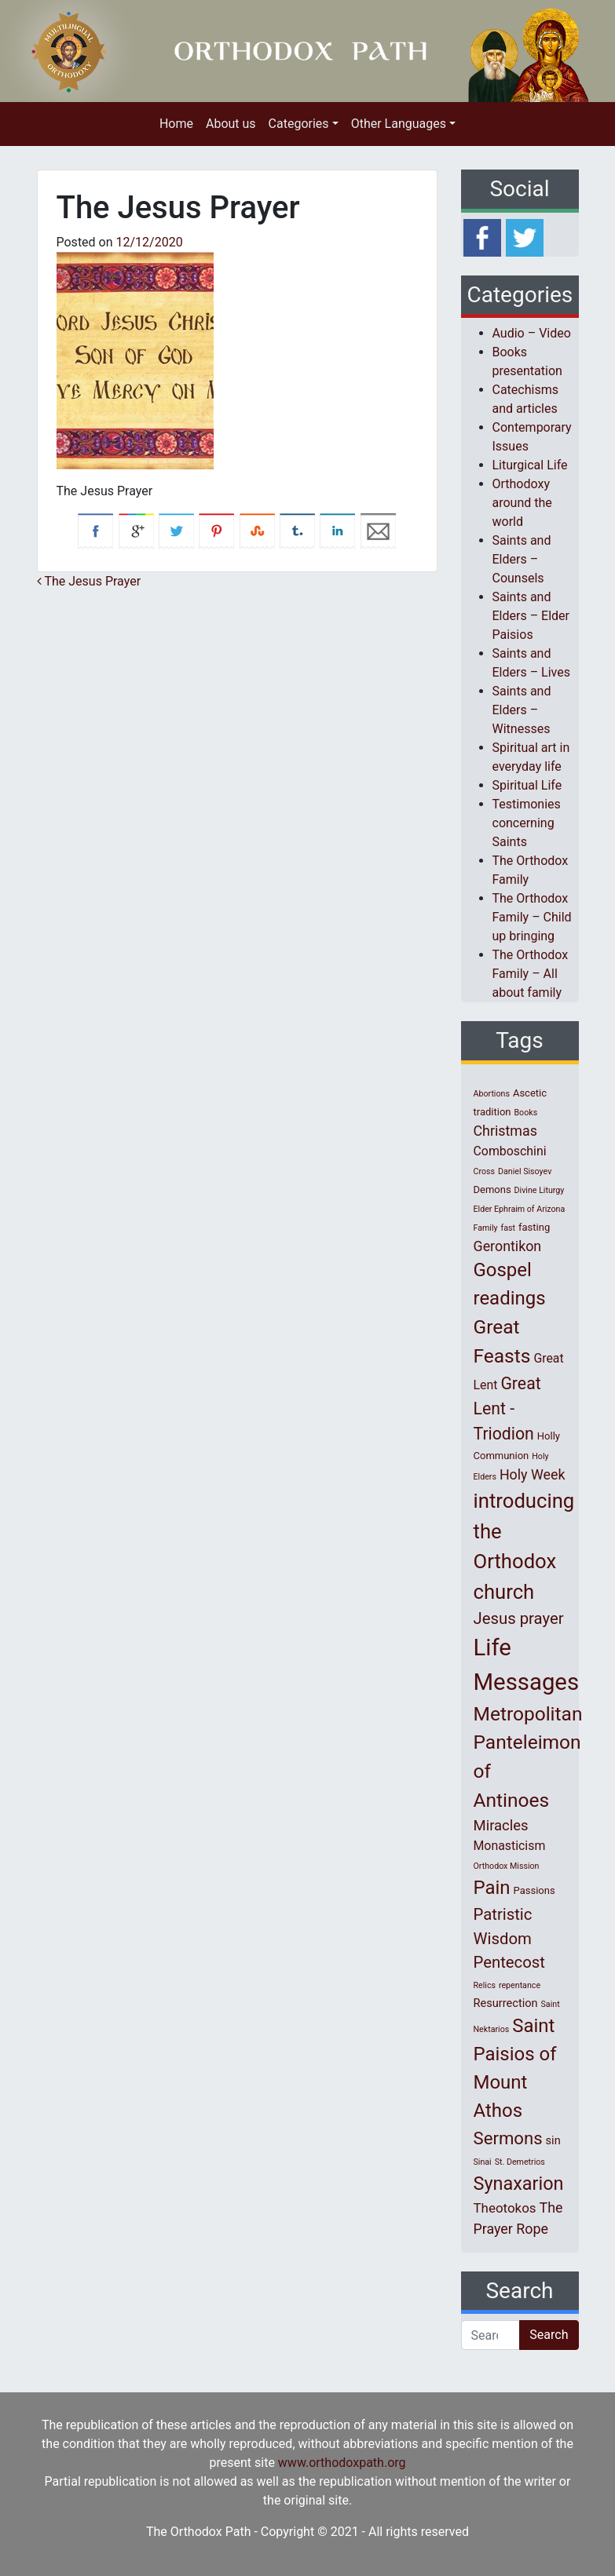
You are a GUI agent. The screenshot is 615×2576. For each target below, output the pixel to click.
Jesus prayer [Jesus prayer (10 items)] (519, 1618)
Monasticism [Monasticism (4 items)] (510, 1845)
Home (176, 123)
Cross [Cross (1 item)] (485, 1171)
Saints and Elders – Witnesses (521, 710)
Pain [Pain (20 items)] (492, 1888)
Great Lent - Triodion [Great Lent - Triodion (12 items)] (507, 1408)
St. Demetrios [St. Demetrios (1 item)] (520, 2162)
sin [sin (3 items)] (553, 2140)
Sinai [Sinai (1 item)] (483, 2162)
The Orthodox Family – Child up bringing (532, 917)
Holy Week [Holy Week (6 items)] (533, 1474)
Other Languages (398, 123)
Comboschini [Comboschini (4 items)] (510, 1151)
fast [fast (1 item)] (508, 1228)
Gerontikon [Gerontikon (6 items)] (508, 1246)
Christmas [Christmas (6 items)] (505, 1130)
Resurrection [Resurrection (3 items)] (506, 2003)
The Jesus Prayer (89, 581)
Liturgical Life (530, 465)
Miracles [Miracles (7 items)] (501, 1825)
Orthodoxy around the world (522, 502)
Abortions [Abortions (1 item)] (492, 1094)
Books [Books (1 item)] (525, 1112)
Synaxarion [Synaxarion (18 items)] (519, 2184)
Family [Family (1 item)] (486, 1228)
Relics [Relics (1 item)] (485, 1985)
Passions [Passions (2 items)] (534, 1890)
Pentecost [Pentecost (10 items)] (509, 1962)
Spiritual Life (527, 785)
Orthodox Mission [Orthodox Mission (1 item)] (507, 1866)
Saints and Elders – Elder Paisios (531, 615)
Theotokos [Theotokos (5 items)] (505, 2208)
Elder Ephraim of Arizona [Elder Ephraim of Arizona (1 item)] (520, 1209)
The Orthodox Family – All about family (530, 973)
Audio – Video (531, 333)
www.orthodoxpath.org (342, 2462)
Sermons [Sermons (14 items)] (508, 2138)
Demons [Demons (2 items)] (492, 1189)
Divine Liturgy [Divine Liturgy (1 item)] (539, 1190)
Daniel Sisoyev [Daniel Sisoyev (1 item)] (524, 1171)
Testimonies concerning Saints (526, 823)
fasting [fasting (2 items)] (534, 1227)
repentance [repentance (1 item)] (519, 1985)
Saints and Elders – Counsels (521, 559)
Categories (299, 123)
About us (231, 123)
